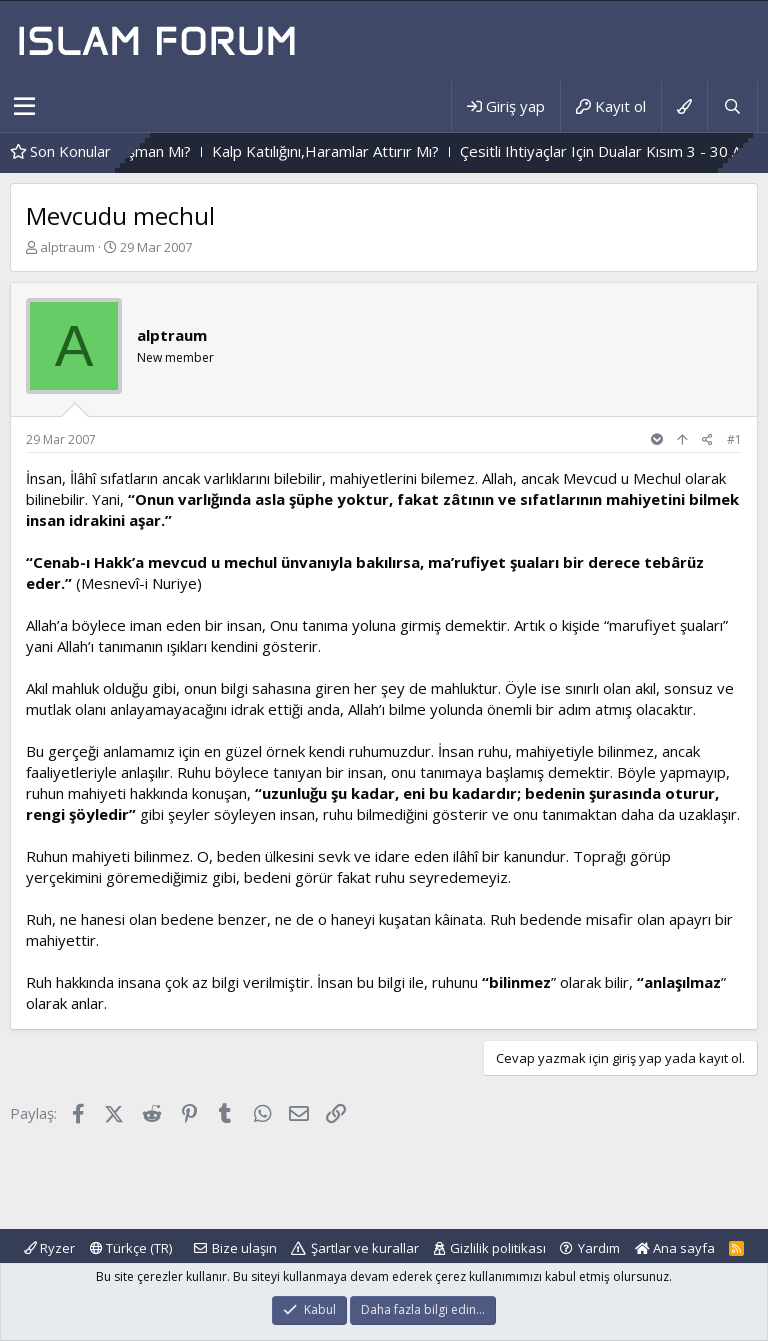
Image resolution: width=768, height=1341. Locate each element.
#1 (734, 439)
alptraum (67, 247)
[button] (24, 107)
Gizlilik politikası (498, 1248)
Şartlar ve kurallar (365, 1248)
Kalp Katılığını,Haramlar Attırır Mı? (352, 151)
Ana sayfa (675, 1248)
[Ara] (732, 106)
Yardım (599, 1248)
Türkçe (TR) (131, 1248)
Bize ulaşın (244, 1248)
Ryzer (49, 1248)
